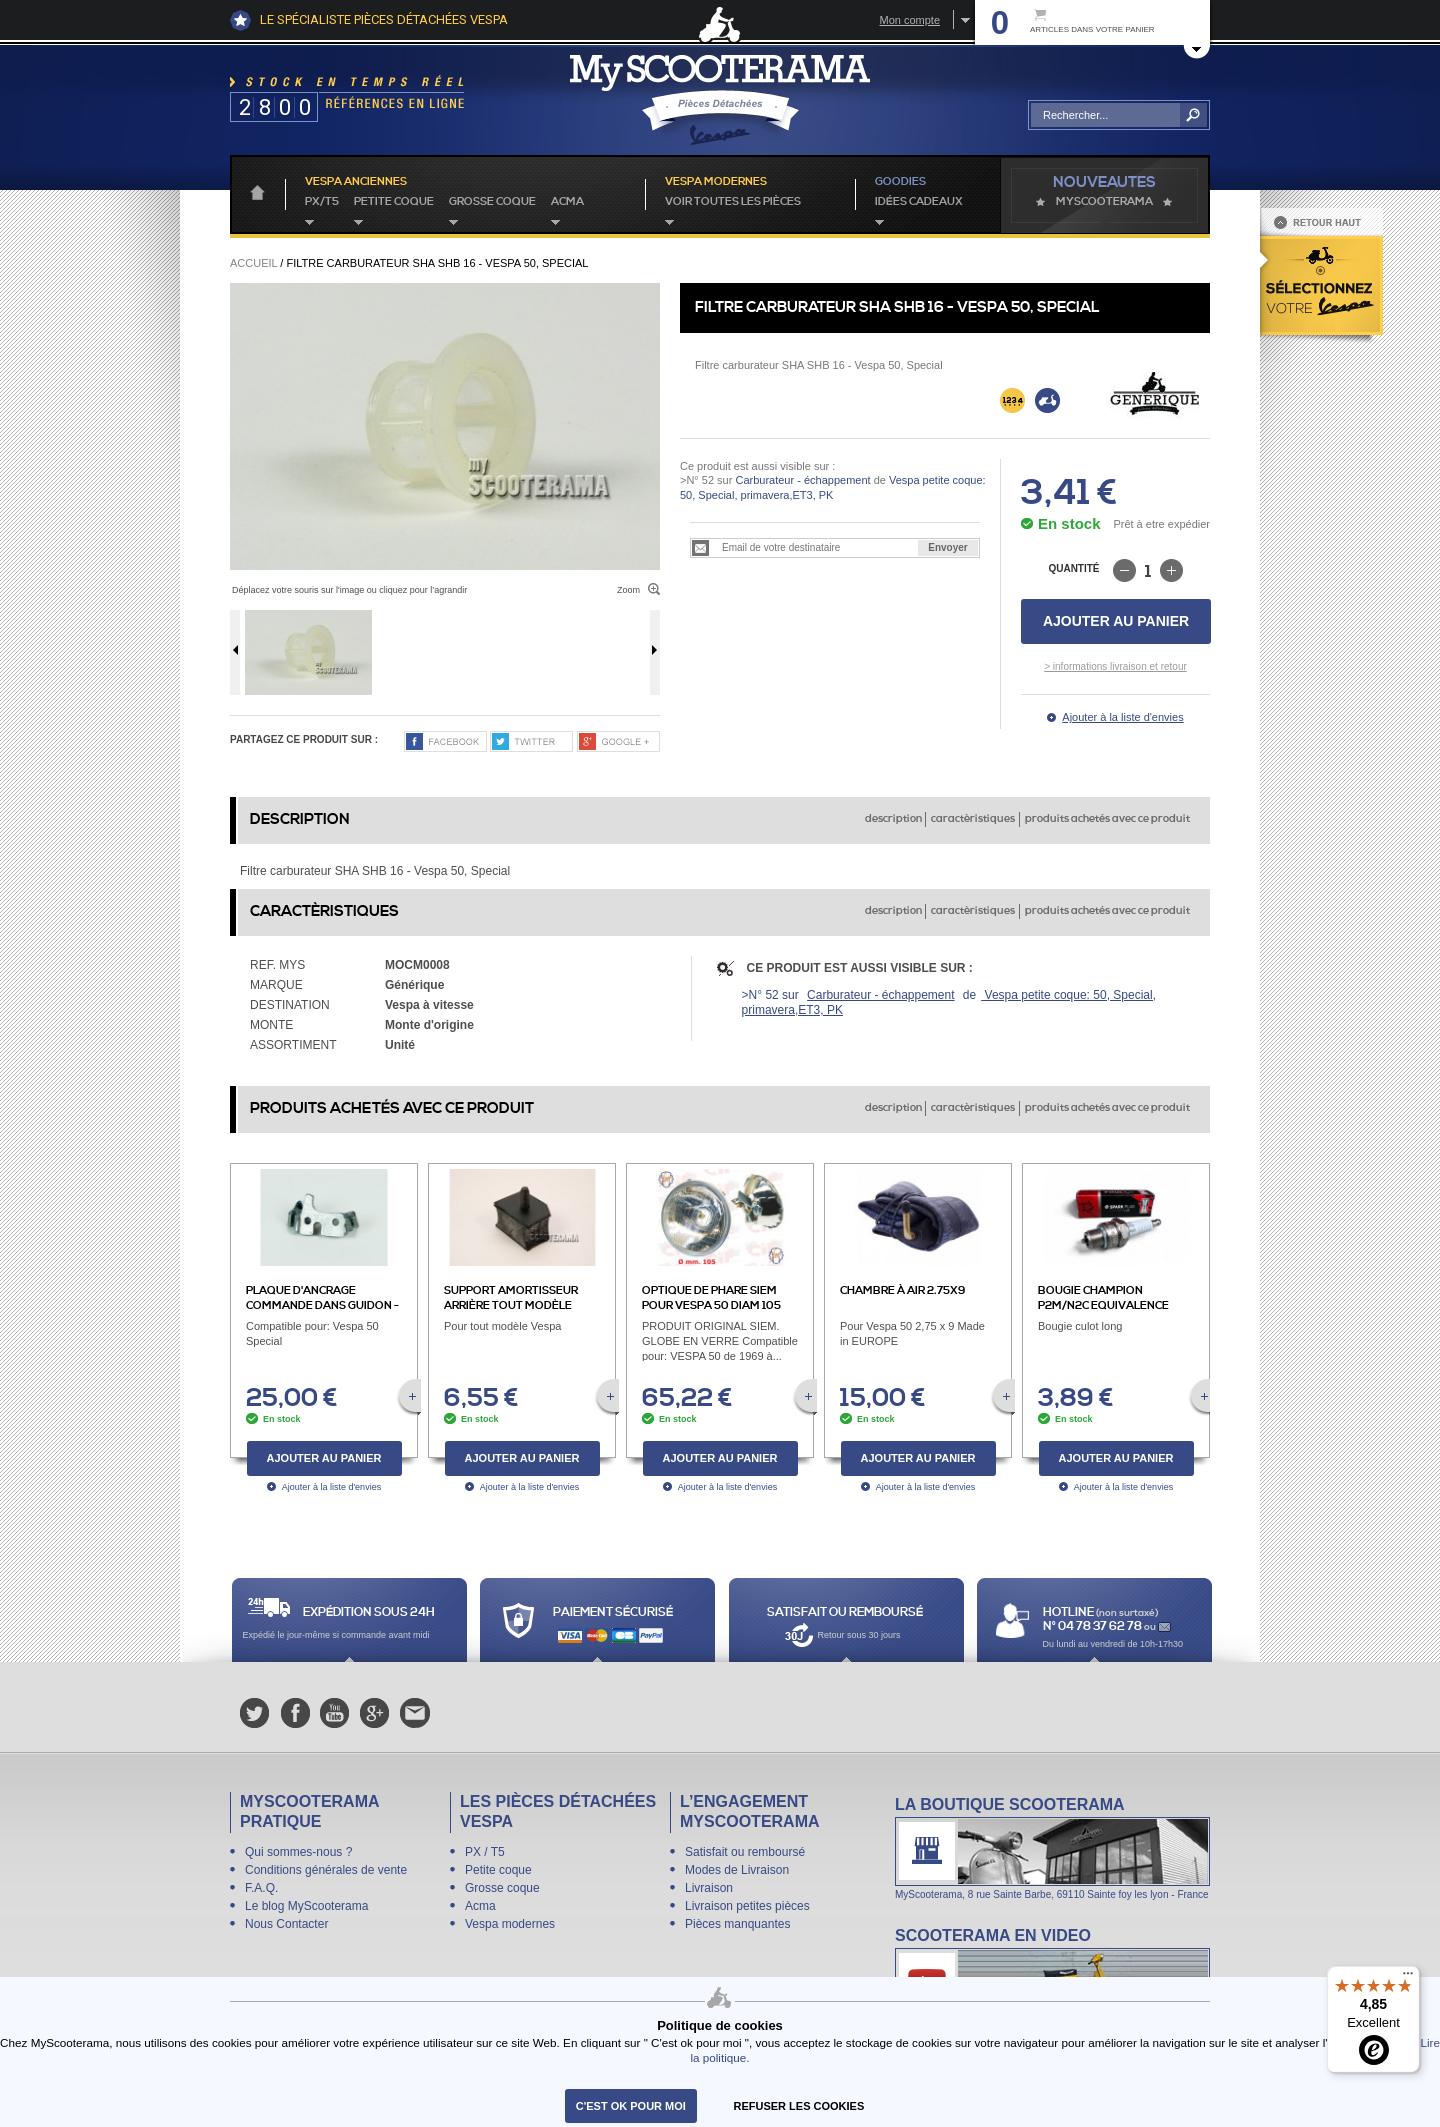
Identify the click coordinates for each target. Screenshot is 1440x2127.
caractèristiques (973, 819)
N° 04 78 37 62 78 (1093, 1626)
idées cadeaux (919, 202)
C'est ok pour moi (631, 2106)
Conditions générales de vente (326, 1870)
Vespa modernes (510, 1924)
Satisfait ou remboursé (745, 1852)
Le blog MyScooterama (306, 1906)
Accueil (253, 263)
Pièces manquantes (737, 1924)
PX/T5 (322, 202)
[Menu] (1408, 1978)
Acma (567, 202)
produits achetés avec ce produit (1107, 819)
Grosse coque (492, 202)
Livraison (709, 1888)
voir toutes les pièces (733, 202)
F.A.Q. (261, 1888)
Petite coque (394, 202)
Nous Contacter (286, 1924)
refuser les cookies (799, 2106)
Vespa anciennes (356, 182)
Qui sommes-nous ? (298, 1852)
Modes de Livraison (737, 1870)
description (893, 819)
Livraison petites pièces (747, 1906)
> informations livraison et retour (1115, 666)
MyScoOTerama (1104, 202)
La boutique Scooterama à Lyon (1052, 1847)
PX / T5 (485, 1852)
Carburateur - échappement (802, 480)
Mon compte (909, 20)
